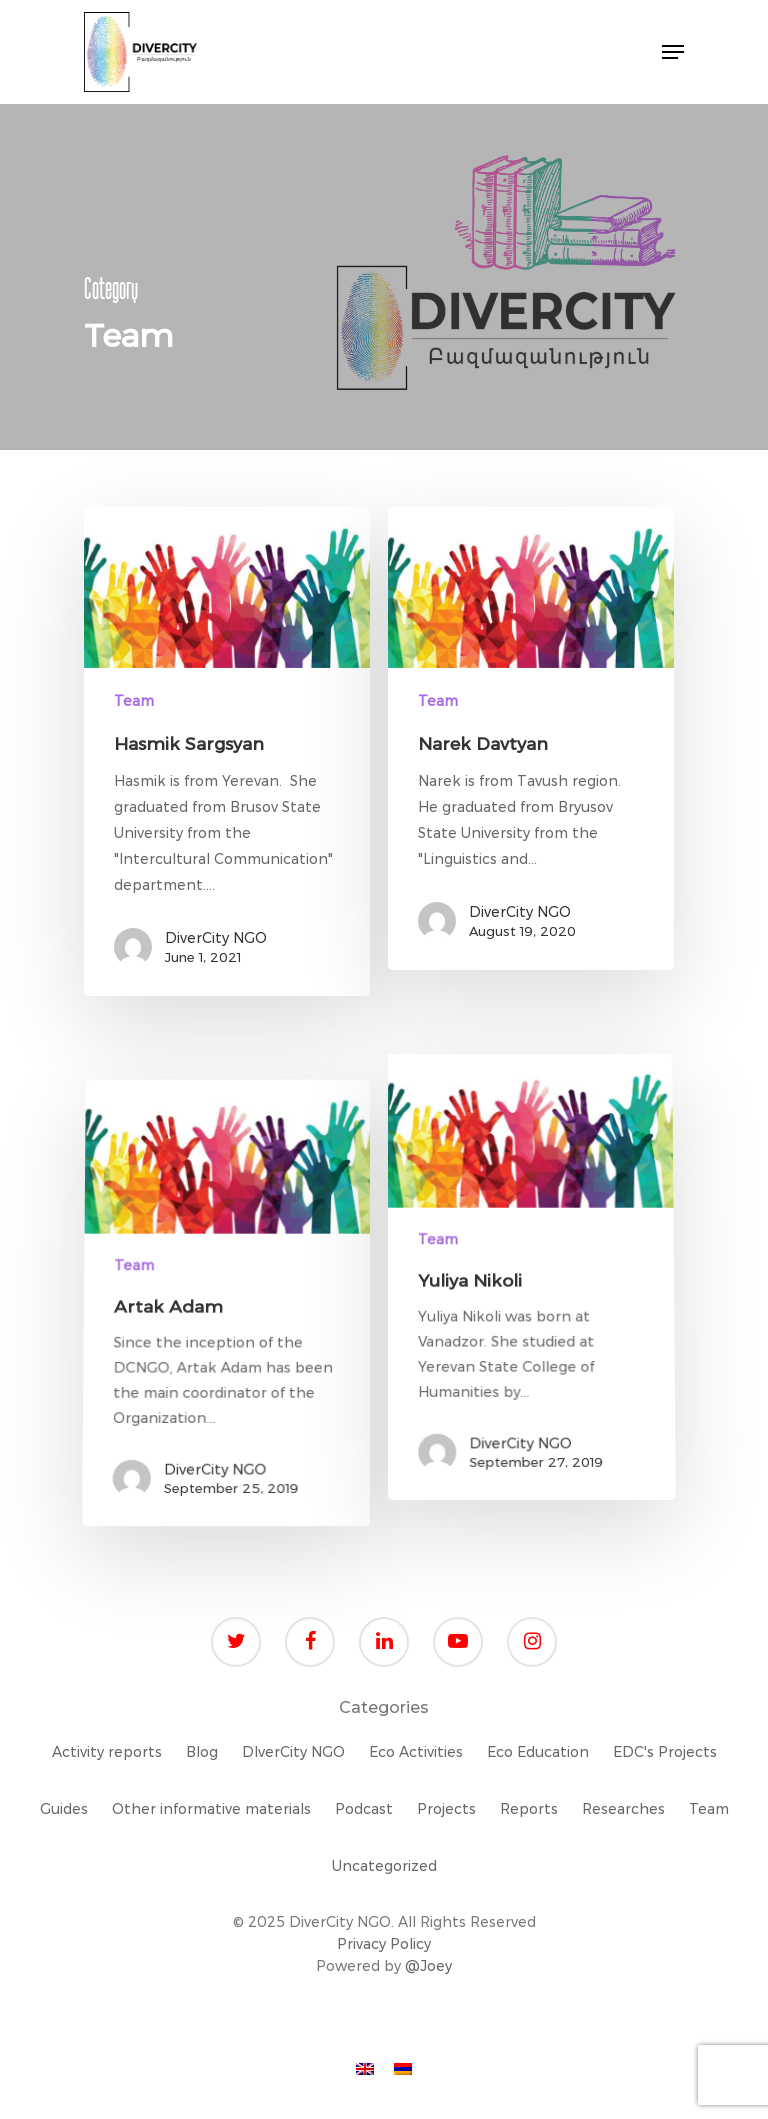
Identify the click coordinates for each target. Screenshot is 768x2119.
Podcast (364, 1809)
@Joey (428, 1966)
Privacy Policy (384, 1944)
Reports (529, 1809)
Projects (446, 1809)
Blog (202, 1752)
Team (134, 701)
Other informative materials (211, 1809)
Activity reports (107, 1752)
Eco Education (538, 1752)
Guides (64, 1809)
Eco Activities (416, 1752)
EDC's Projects (665, 1752)
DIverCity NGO (293, 1752)
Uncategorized (384, 1866)
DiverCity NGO (216, 938)
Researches (623, 1809)
